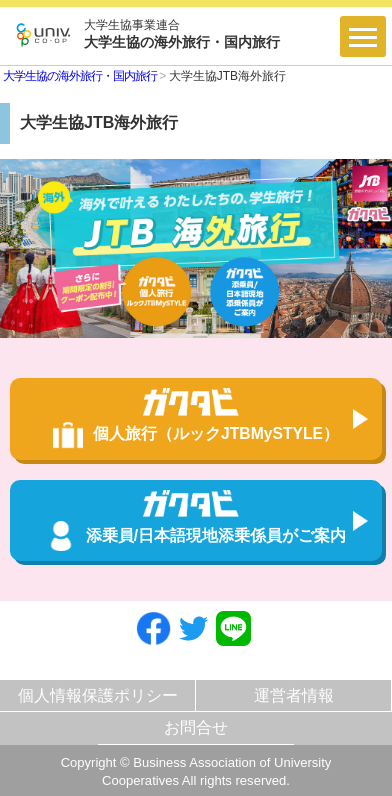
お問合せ (196, 727)
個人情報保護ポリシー (98, 695)
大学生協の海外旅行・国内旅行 (80, 76)
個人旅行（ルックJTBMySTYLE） (196, 418)
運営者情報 (294, 695)
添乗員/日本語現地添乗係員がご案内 (196, 520)
